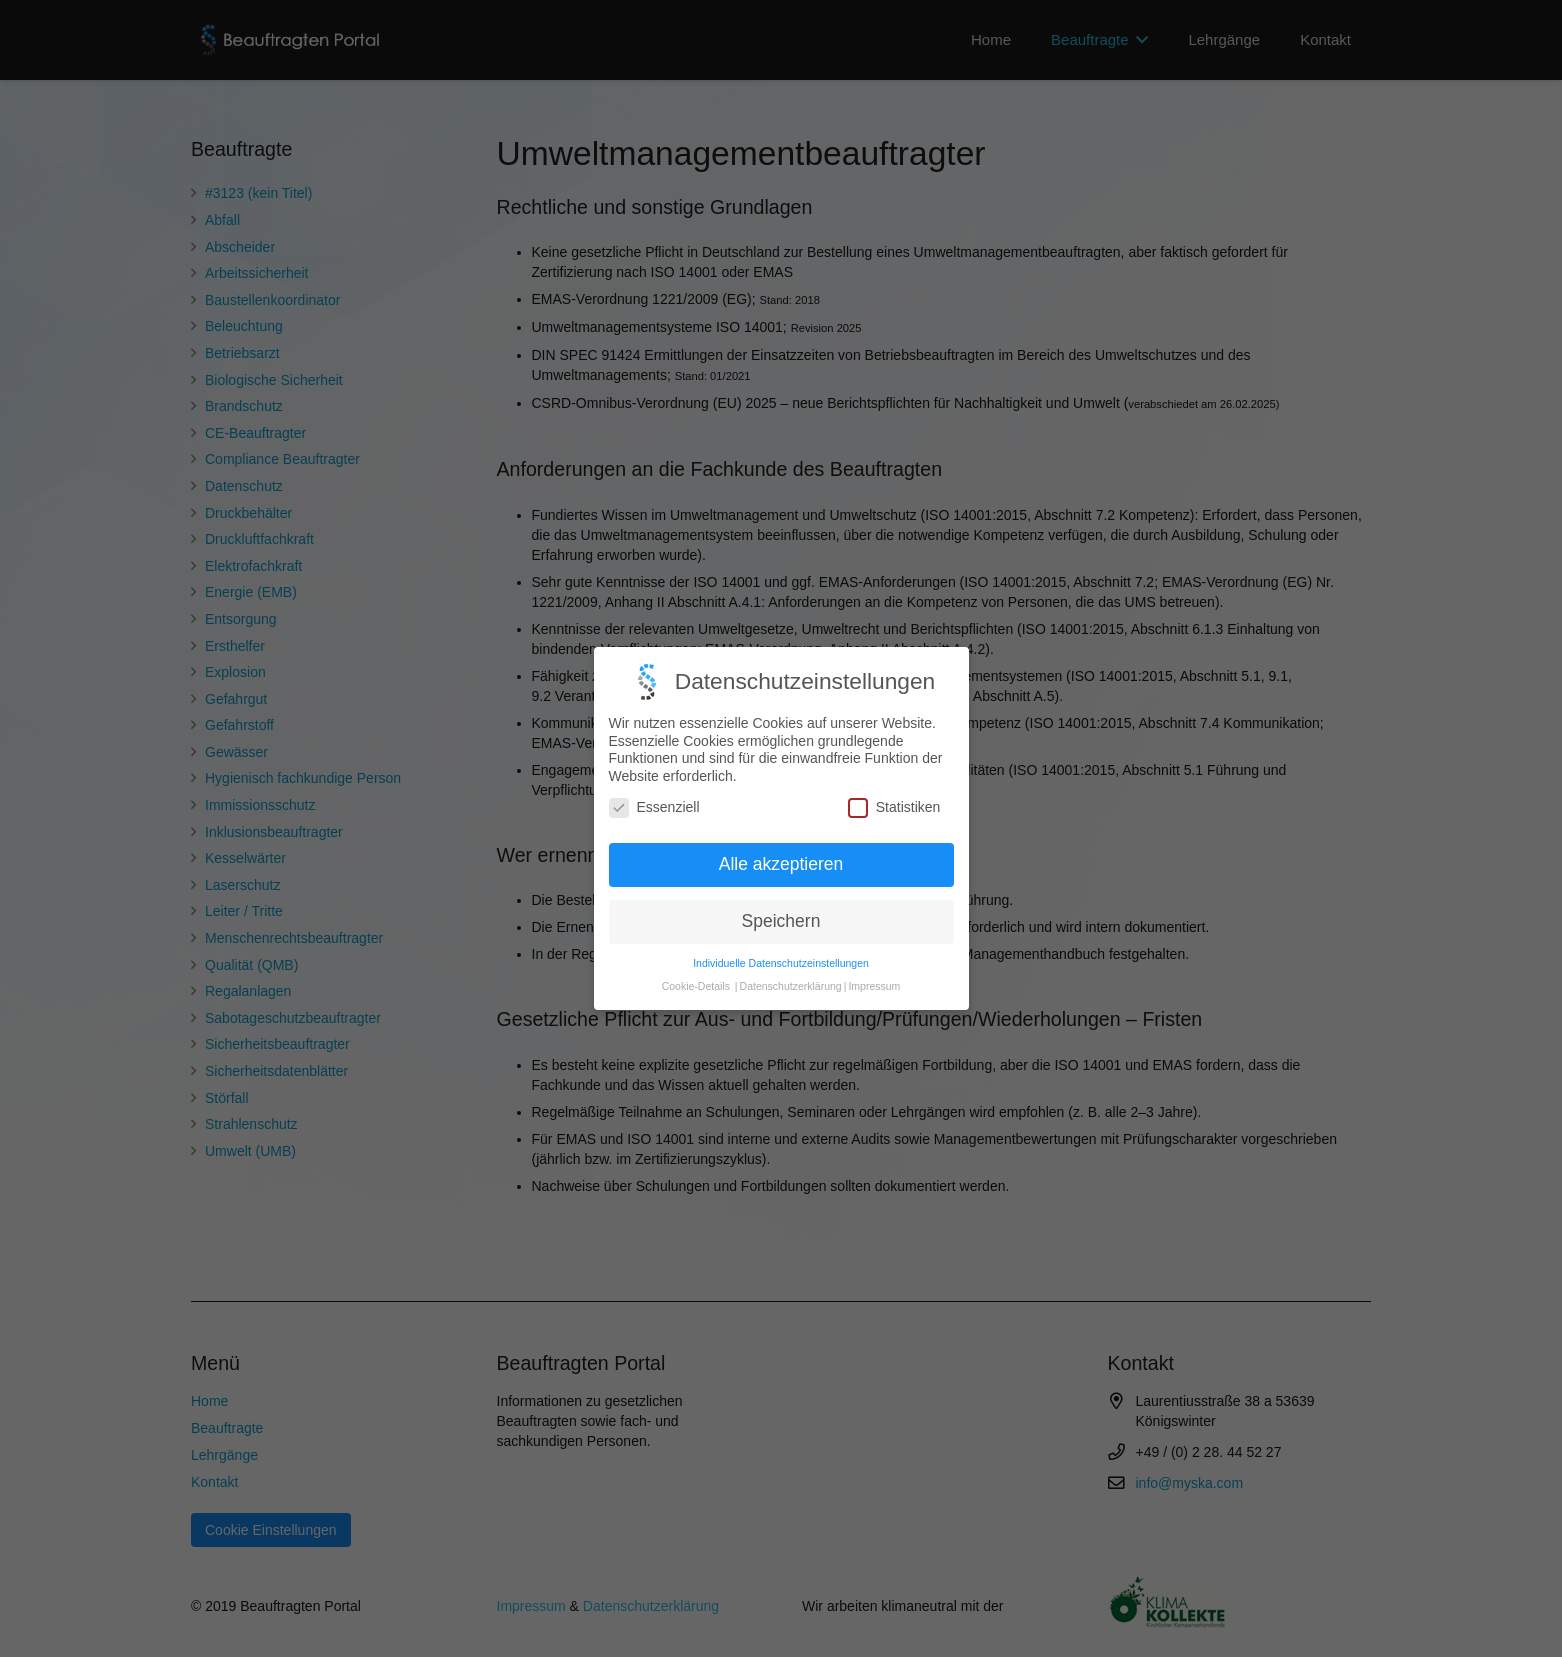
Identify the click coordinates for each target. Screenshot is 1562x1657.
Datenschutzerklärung (791, 961)
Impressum (874, 961)
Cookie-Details (696, 961)
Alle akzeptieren (781, 840)
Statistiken (894, 783)
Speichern (781, 897)
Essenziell (654, 783)
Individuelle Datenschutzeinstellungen (781, 938)
